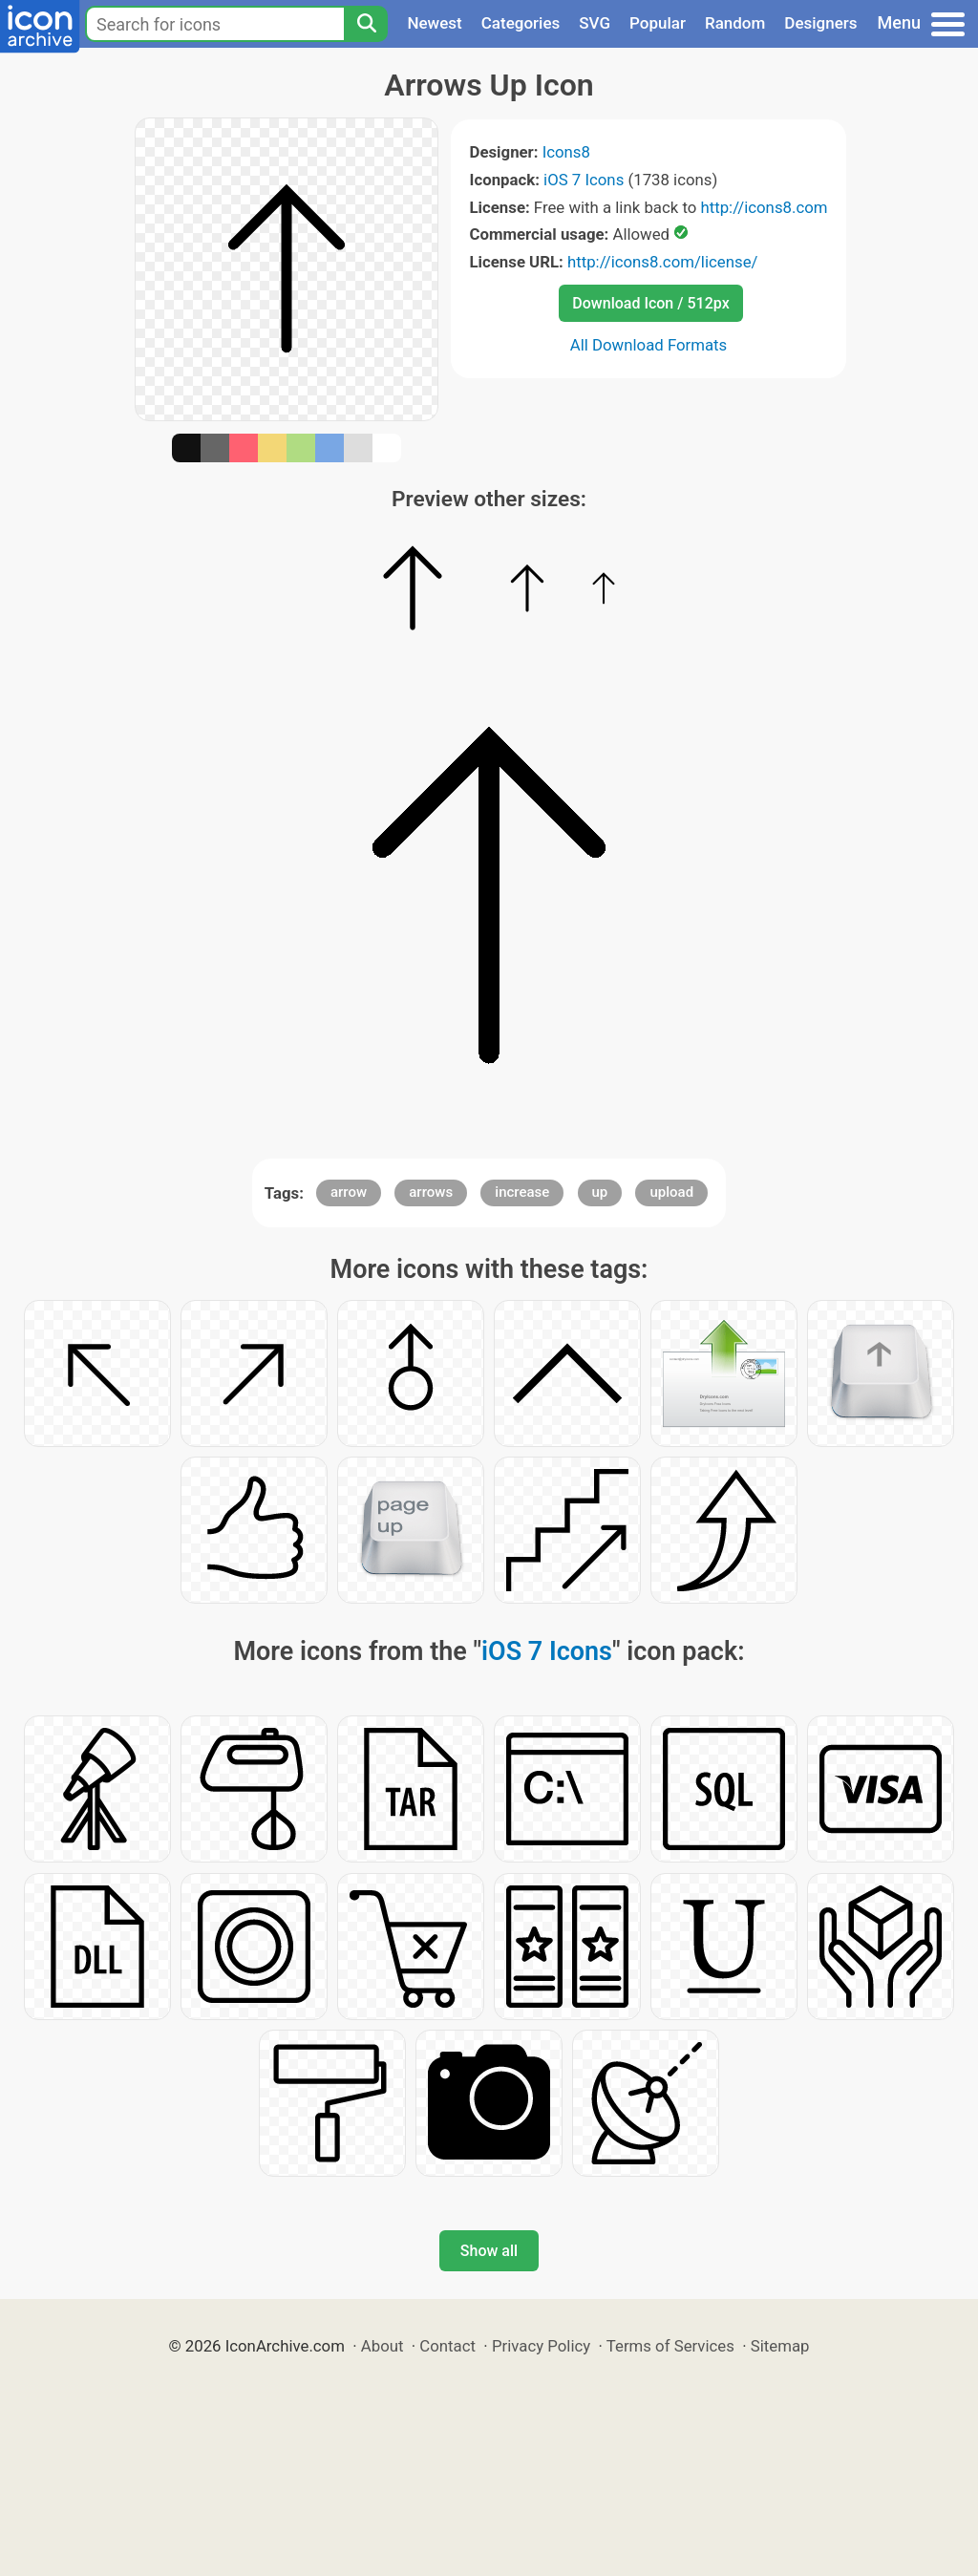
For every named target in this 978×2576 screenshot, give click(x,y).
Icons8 (566, 151)
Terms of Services (670, 2345)
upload (671, 1192)
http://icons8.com (763, 207)
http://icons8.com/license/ (662, 261)
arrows (431, 1192)
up (600, 1192)
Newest (434, 22)
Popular (657, 22)
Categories (521, 22)
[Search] (366, 24)
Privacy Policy (541, 2345)
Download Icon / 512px (650, 303)
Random (735, 22)
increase (522, 1192)
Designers (820, 22)
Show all (489, 2251)
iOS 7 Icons (583, 179)
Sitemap (780, 2345)
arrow (348, 1192)
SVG (594, 22)
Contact (447, 2345)
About (382, 2345)
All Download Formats (649, 344)
